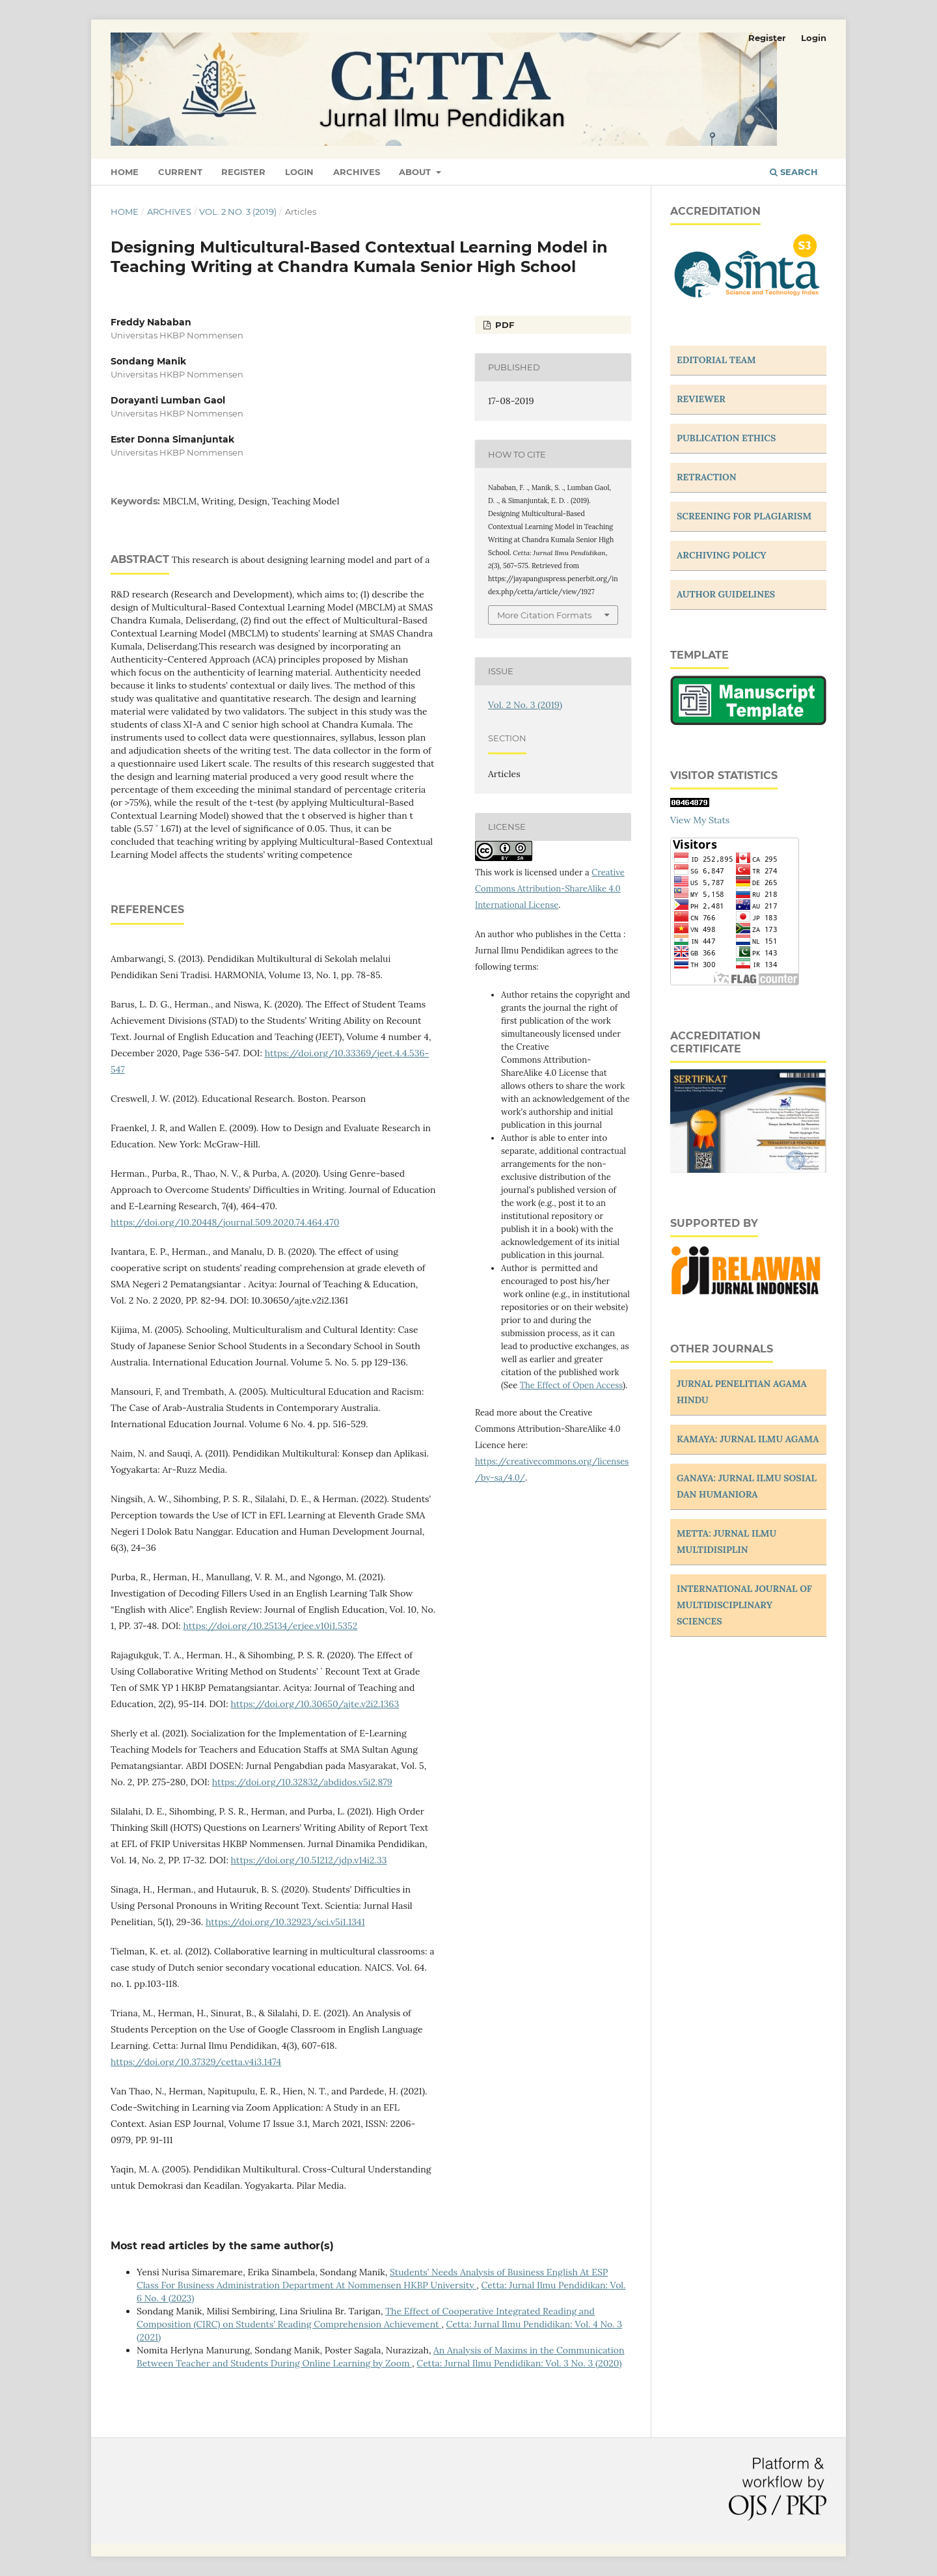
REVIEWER (701, 399)
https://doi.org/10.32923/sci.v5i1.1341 (285, 1922)
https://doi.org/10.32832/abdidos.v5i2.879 (302, 1782)
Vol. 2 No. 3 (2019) (238, 211)
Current (180, 172)
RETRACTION (707, 477)
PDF (503, 325)
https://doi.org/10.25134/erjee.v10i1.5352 (270, 1626)
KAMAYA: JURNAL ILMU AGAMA (748, 1439)
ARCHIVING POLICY (722, 555)
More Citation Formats (544, 615)
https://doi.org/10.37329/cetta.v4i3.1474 (196, 2062)
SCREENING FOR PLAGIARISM (744, 516)
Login (299, 172)
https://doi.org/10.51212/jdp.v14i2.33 (309, 1860)
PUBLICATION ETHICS (726, 438)
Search (794, 172)
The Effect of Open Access (571, 1385)
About (416, 172)
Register (243, 172)
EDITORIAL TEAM (716, 360)
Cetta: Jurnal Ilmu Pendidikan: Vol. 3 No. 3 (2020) (518, 2363)
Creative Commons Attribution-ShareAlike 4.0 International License (550, 889)
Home (125, 172)
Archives (356, 172)
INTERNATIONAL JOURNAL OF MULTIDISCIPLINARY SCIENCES (744, 1605)
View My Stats (699, 820)
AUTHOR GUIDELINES (726, 594)
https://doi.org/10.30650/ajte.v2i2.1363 (314, 1704)
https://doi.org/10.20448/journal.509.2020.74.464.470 (225, 1222)
